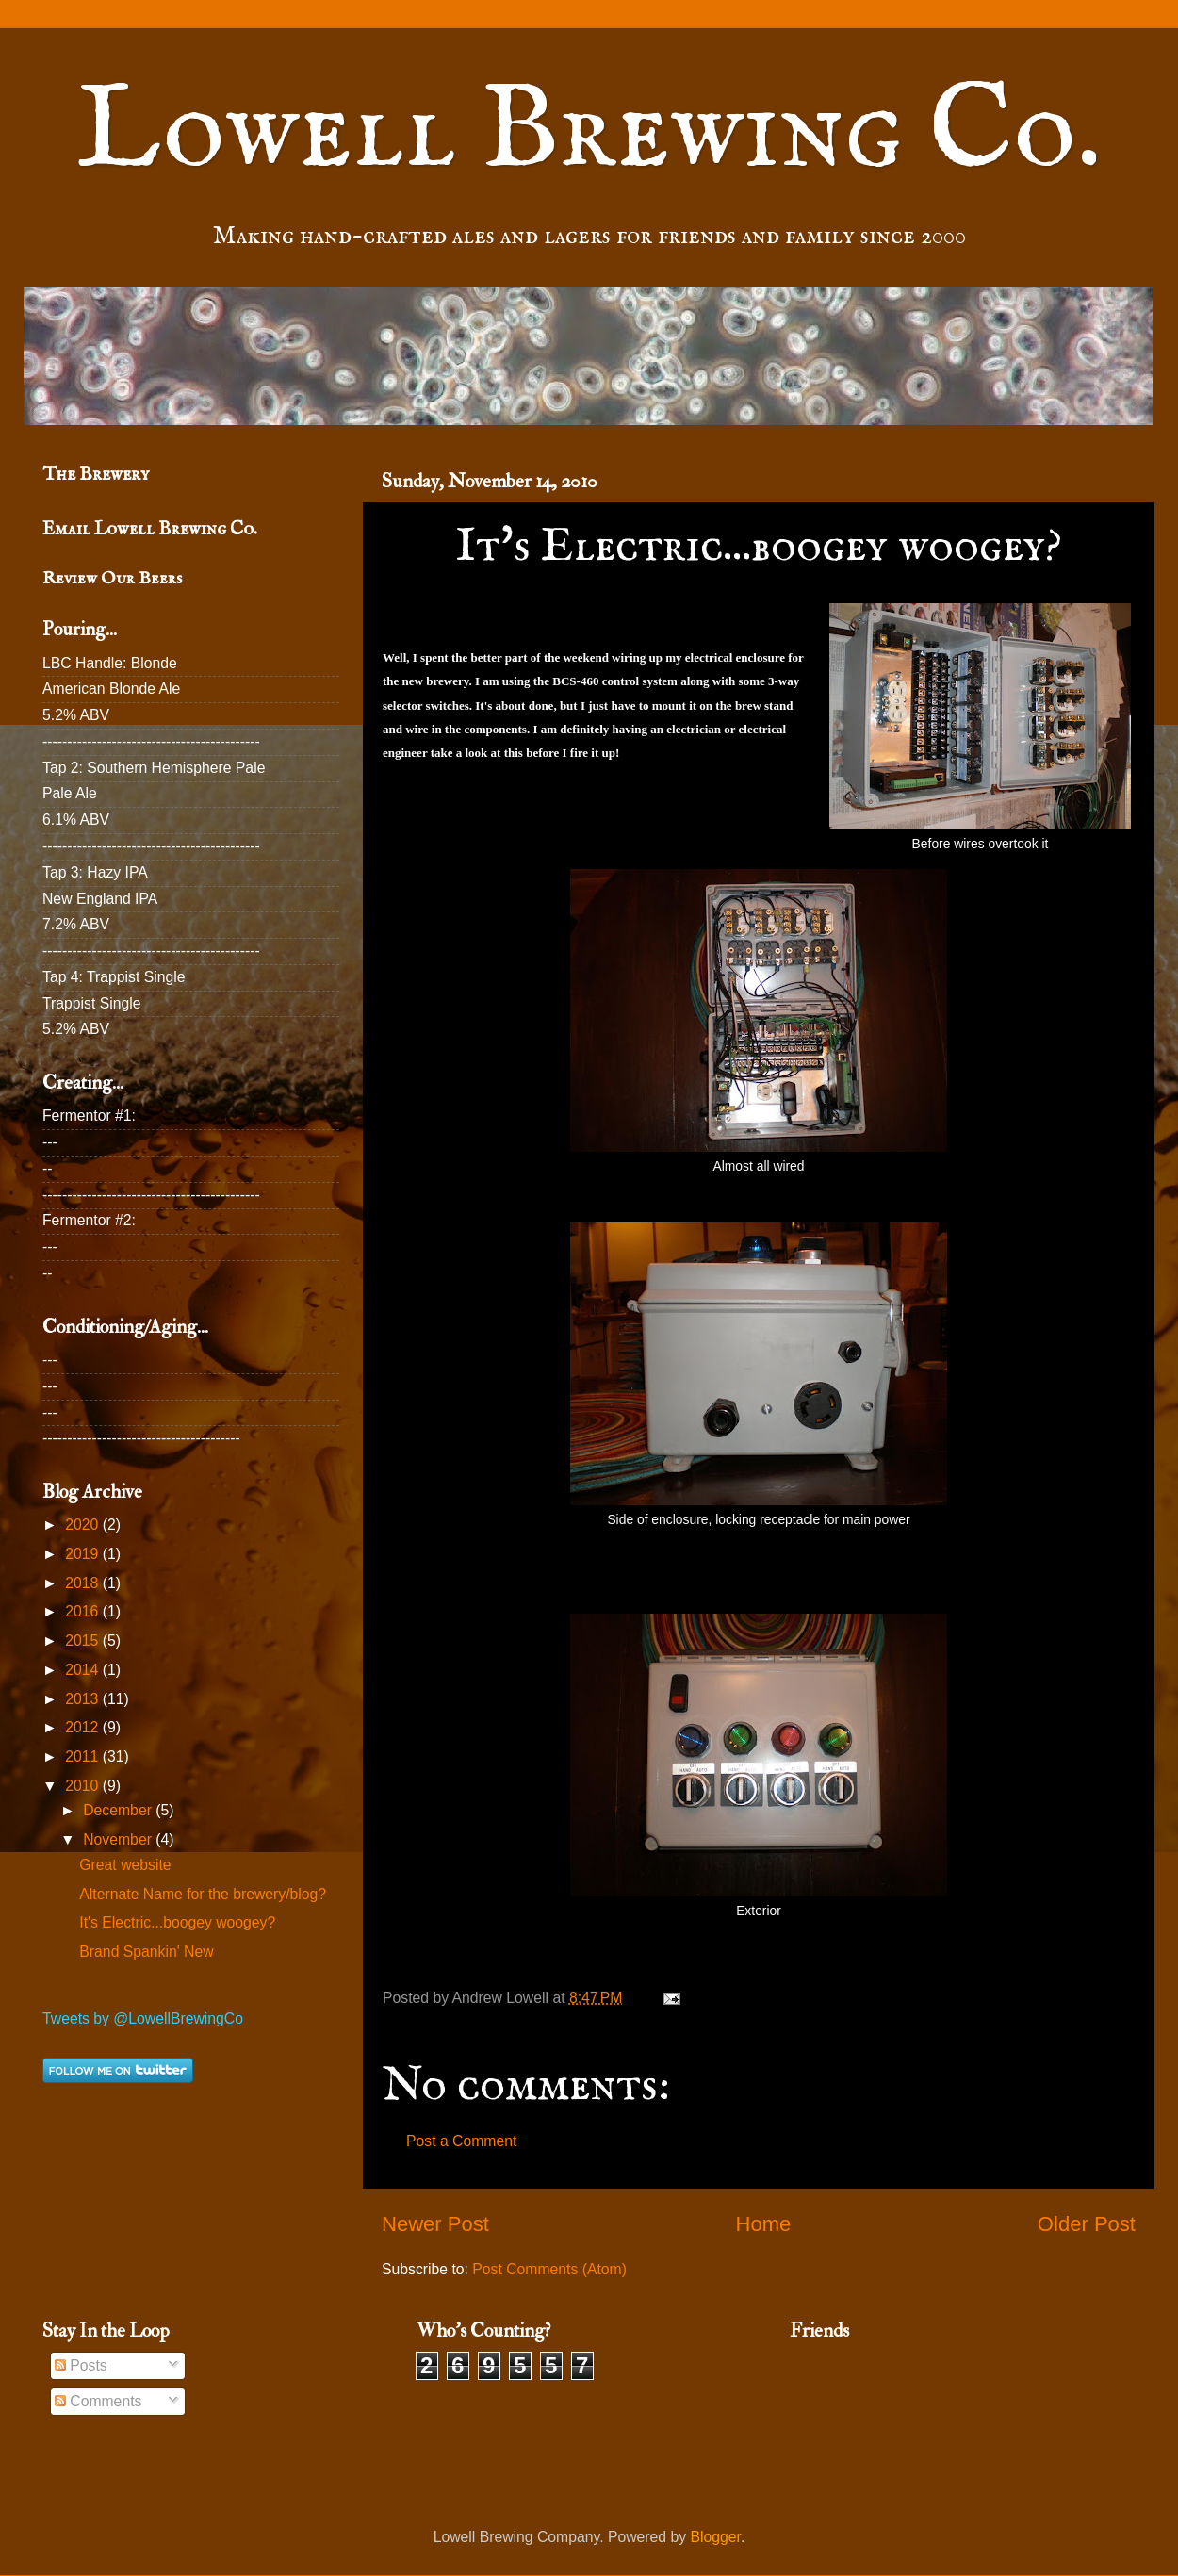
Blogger (716, 2537)
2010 (83, 1786)
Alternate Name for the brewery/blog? (202, 1894)
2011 (83, 1756)
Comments (98, 2401)
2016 (83, 1611)
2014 (83, 1670)
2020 (83, 1525)
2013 (83, 1699)
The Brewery (95, 474)
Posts (81, 2365)
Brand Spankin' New (146, 1952)
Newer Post (435, 2224)
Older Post (1087, 2224)
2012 (83, 1727)
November (119, 1839)
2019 (83, 1554)
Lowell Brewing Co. (589, 132)
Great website (125, 1865)
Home (763, 2224)
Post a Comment (461, 2141)
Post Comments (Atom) (549, 2269)
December (119, 1810)
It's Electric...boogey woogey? (177, 1922)
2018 (83, 1583)
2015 (83, 1641)
